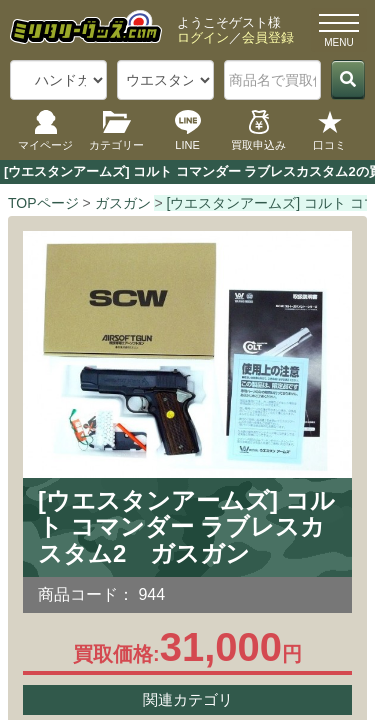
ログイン (203, 37)
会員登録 (268, 37)
